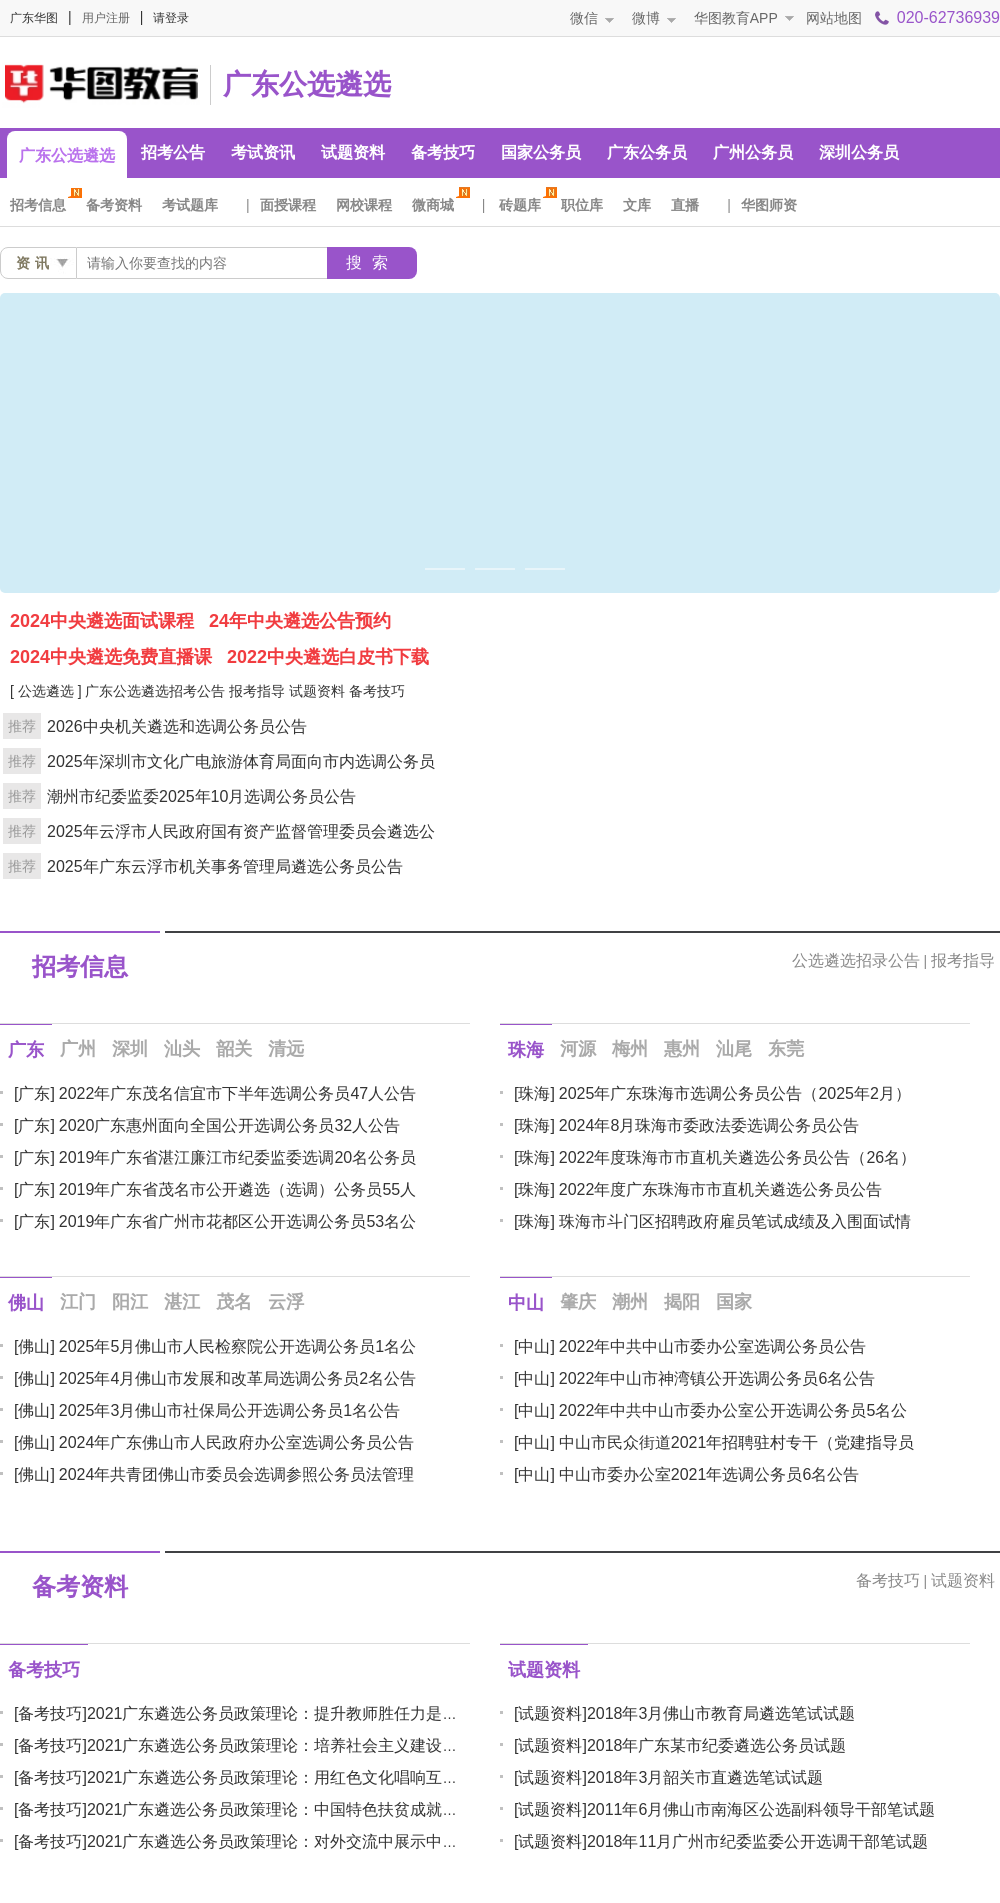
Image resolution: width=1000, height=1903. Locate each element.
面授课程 (288, 205)
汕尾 (734, 1049)
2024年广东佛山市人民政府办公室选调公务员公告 (237, 1442)
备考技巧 (443, 152)
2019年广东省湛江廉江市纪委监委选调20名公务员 (237, 1157)
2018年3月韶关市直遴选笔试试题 (705, 1777)
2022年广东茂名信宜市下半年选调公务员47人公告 (237, 1093)
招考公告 (173, 152)
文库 (637, 205)
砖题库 (525, 205)
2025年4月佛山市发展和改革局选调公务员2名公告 (237, 1378)
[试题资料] (550, 1713)
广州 (78, 1049)
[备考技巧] (50, 1713)
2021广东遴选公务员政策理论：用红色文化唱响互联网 (281, 1777)
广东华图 (34, 18)
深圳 (130, 1049)
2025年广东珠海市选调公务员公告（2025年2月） (735, 1093)
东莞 (786, 1049)
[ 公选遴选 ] (46, 691)
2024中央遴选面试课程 (102, 621)
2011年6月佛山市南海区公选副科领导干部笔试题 (761, 1809)
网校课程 (364, 205)
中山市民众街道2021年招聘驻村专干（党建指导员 (737, 1442)
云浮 (286, 1302)
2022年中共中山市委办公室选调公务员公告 (713, 1346)
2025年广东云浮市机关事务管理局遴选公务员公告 (225, 866)
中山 (526, 1303)
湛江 (182, 1302)
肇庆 (578, 1302)
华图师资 (769, 205)
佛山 (26, 1303)
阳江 (130, 1302)
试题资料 (353, 152)
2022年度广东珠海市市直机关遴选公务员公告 (721, 1189)
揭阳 (682, 1302)
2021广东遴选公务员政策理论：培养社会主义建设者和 (281, 1745)
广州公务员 (753, 152)
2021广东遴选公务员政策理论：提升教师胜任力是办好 (281, 1713)
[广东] (34, 1093)
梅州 (630, 1049)
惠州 (682, 1049)
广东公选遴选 (307, 84)
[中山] (534, 1346)
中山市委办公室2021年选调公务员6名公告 (709, 1474)
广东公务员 (647, 152)
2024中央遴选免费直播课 (111, 657)
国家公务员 (541, 152)
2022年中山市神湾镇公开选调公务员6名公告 (717, 1378)
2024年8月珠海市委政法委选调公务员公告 (709, 1125)
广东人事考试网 (100, 82)
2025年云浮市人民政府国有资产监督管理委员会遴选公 (241, 831)
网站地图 (834, 18)
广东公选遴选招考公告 (155, 691)
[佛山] (34, 1346)
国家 (734, 1302)
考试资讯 (263, 152)
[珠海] (534, 1093)
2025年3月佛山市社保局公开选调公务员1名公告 (229, 1410)
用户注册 (106, 18)
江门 (78, 1302)
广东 (26, 1050)
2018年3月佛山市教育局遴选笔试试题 (721, 1713)
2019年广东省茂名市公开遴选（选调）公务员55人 (237, 1189)
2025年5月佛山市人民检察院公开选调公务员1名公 (237, 1346)
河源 (578, 1049)
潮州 (630, 1302)
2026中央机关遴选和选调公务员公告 (177, 726)
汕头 (182, 1049)
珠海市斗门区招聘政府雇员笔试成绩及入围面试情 (735, 1221)
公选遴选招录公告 (856, 960)
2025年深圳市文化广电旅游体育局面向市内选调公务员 (241, 761)
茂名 (234, 1302)
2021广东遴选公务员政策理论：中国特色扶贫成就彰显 (281, 1809)
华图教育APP (736, 18)
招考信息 (43, 205)
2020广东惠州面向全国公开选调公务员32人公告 (229, 1125)
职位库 (582, 205)
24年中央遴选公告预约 (300, 621)
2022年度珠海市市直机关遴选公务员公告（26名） (737, 1157)
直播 (685, 205)
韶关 (234, 1049)
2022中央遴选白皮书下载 (328, 657)
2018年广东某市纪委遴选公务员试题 (717, 1745)
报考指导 (257, 691)
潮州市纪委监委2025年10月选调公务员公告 (201, 796)
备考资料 (114, 205)
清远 (286, 1049)
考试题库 (190, 205)
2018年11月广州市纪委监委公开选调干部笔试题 (757, 1841)
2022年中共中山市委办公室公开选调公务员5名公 (733, 1410)
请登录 (171, 18)
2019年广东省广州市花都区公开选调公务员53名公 (237, 1221)
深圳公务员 (859, 152)
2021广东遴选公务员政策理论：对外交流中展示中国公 (281, 1841)
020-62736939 (948, 17)
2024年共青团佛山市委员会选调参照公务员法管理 (237, 1474)
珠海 (526, 1050)
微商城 (438, 205)
